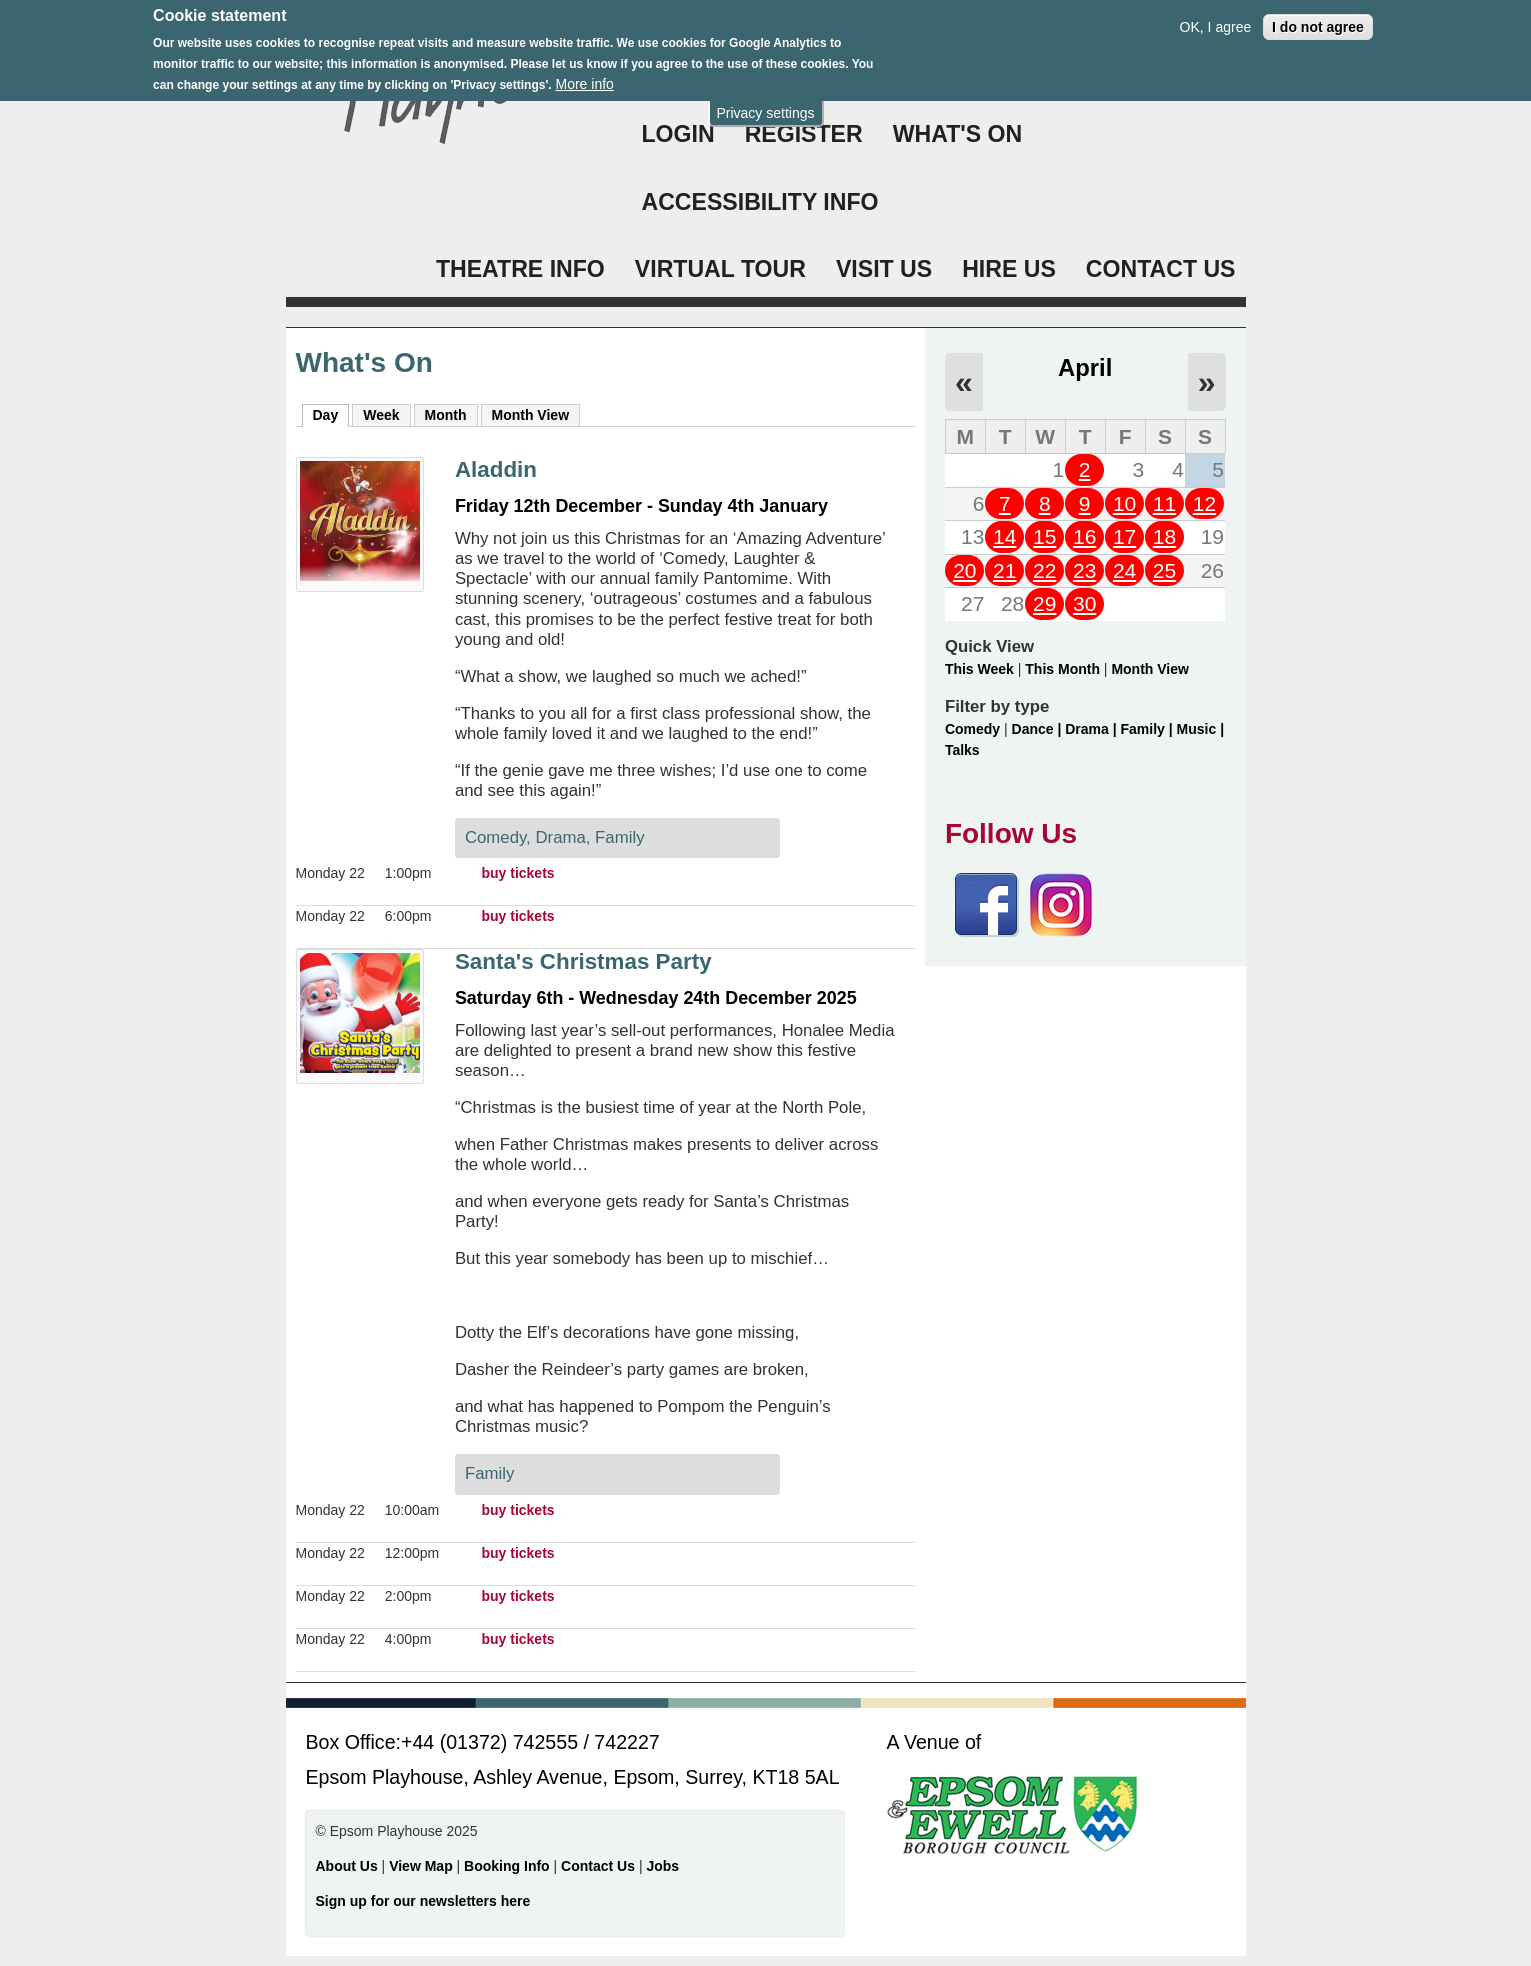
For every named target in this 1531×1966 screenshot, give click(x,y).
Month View (531, 415)
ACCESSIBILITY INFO (760, 202)
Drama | (1092, 729)
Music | (1200, 729)
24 (1124, 570)
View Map (422, 1866)
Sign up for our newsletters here (423, 1901)
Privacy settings (765, 105)
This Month (1062, 669)
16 (1084, 536)
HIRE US (1009, 269)
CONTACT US (1161, 269)
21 (1004, 570)
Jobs (662, 1866)
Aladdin (496, 469)
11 (1164, 503)
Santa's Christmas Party (583, 961)
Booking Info (507, 1866)
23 (1084, 570)
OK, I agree (1216, 19)
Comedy (972, 729)
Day (331, 414)
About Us (347, 1866)
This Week (979, 669)
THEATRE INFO (520, 269)
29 (1044, 603)
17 (1124, 536)
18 (1164, 536)
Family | (1149, 729)
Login (678, 134)
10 (1124, 503)
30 (1084, 603)
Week (381, 415)
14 (1004, 536)
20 (964, 570)
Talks (962, 750)
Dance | (1039, 729)
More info (584, 77)
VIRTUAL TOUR (720, 269)
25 (1164, 570)
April (1085, 367)
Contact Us (600, 1866)
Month (446, 415)
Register (804, 134)
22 (1044, 570)
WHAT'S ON (958, 134)
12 (1204, 503)
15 (1044, 536)
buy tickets (517, 873)
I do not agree (1318, 19)
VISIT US (884, 269)
